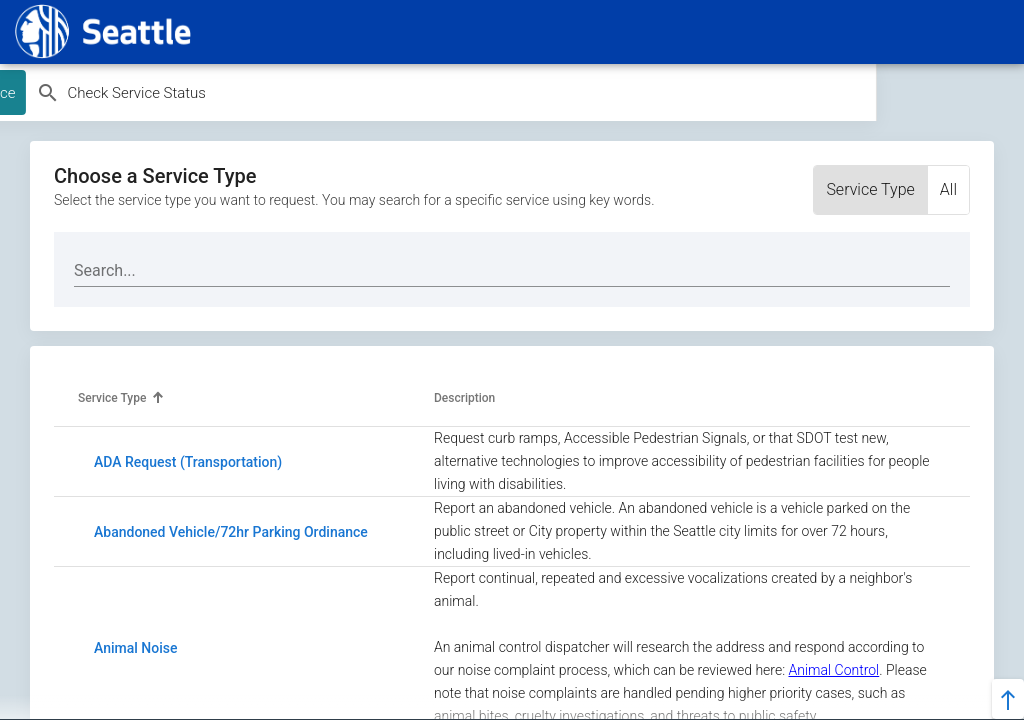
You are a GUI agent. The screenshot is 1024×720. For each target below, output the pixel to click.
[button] (121, 398)
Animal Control (833, 670)
